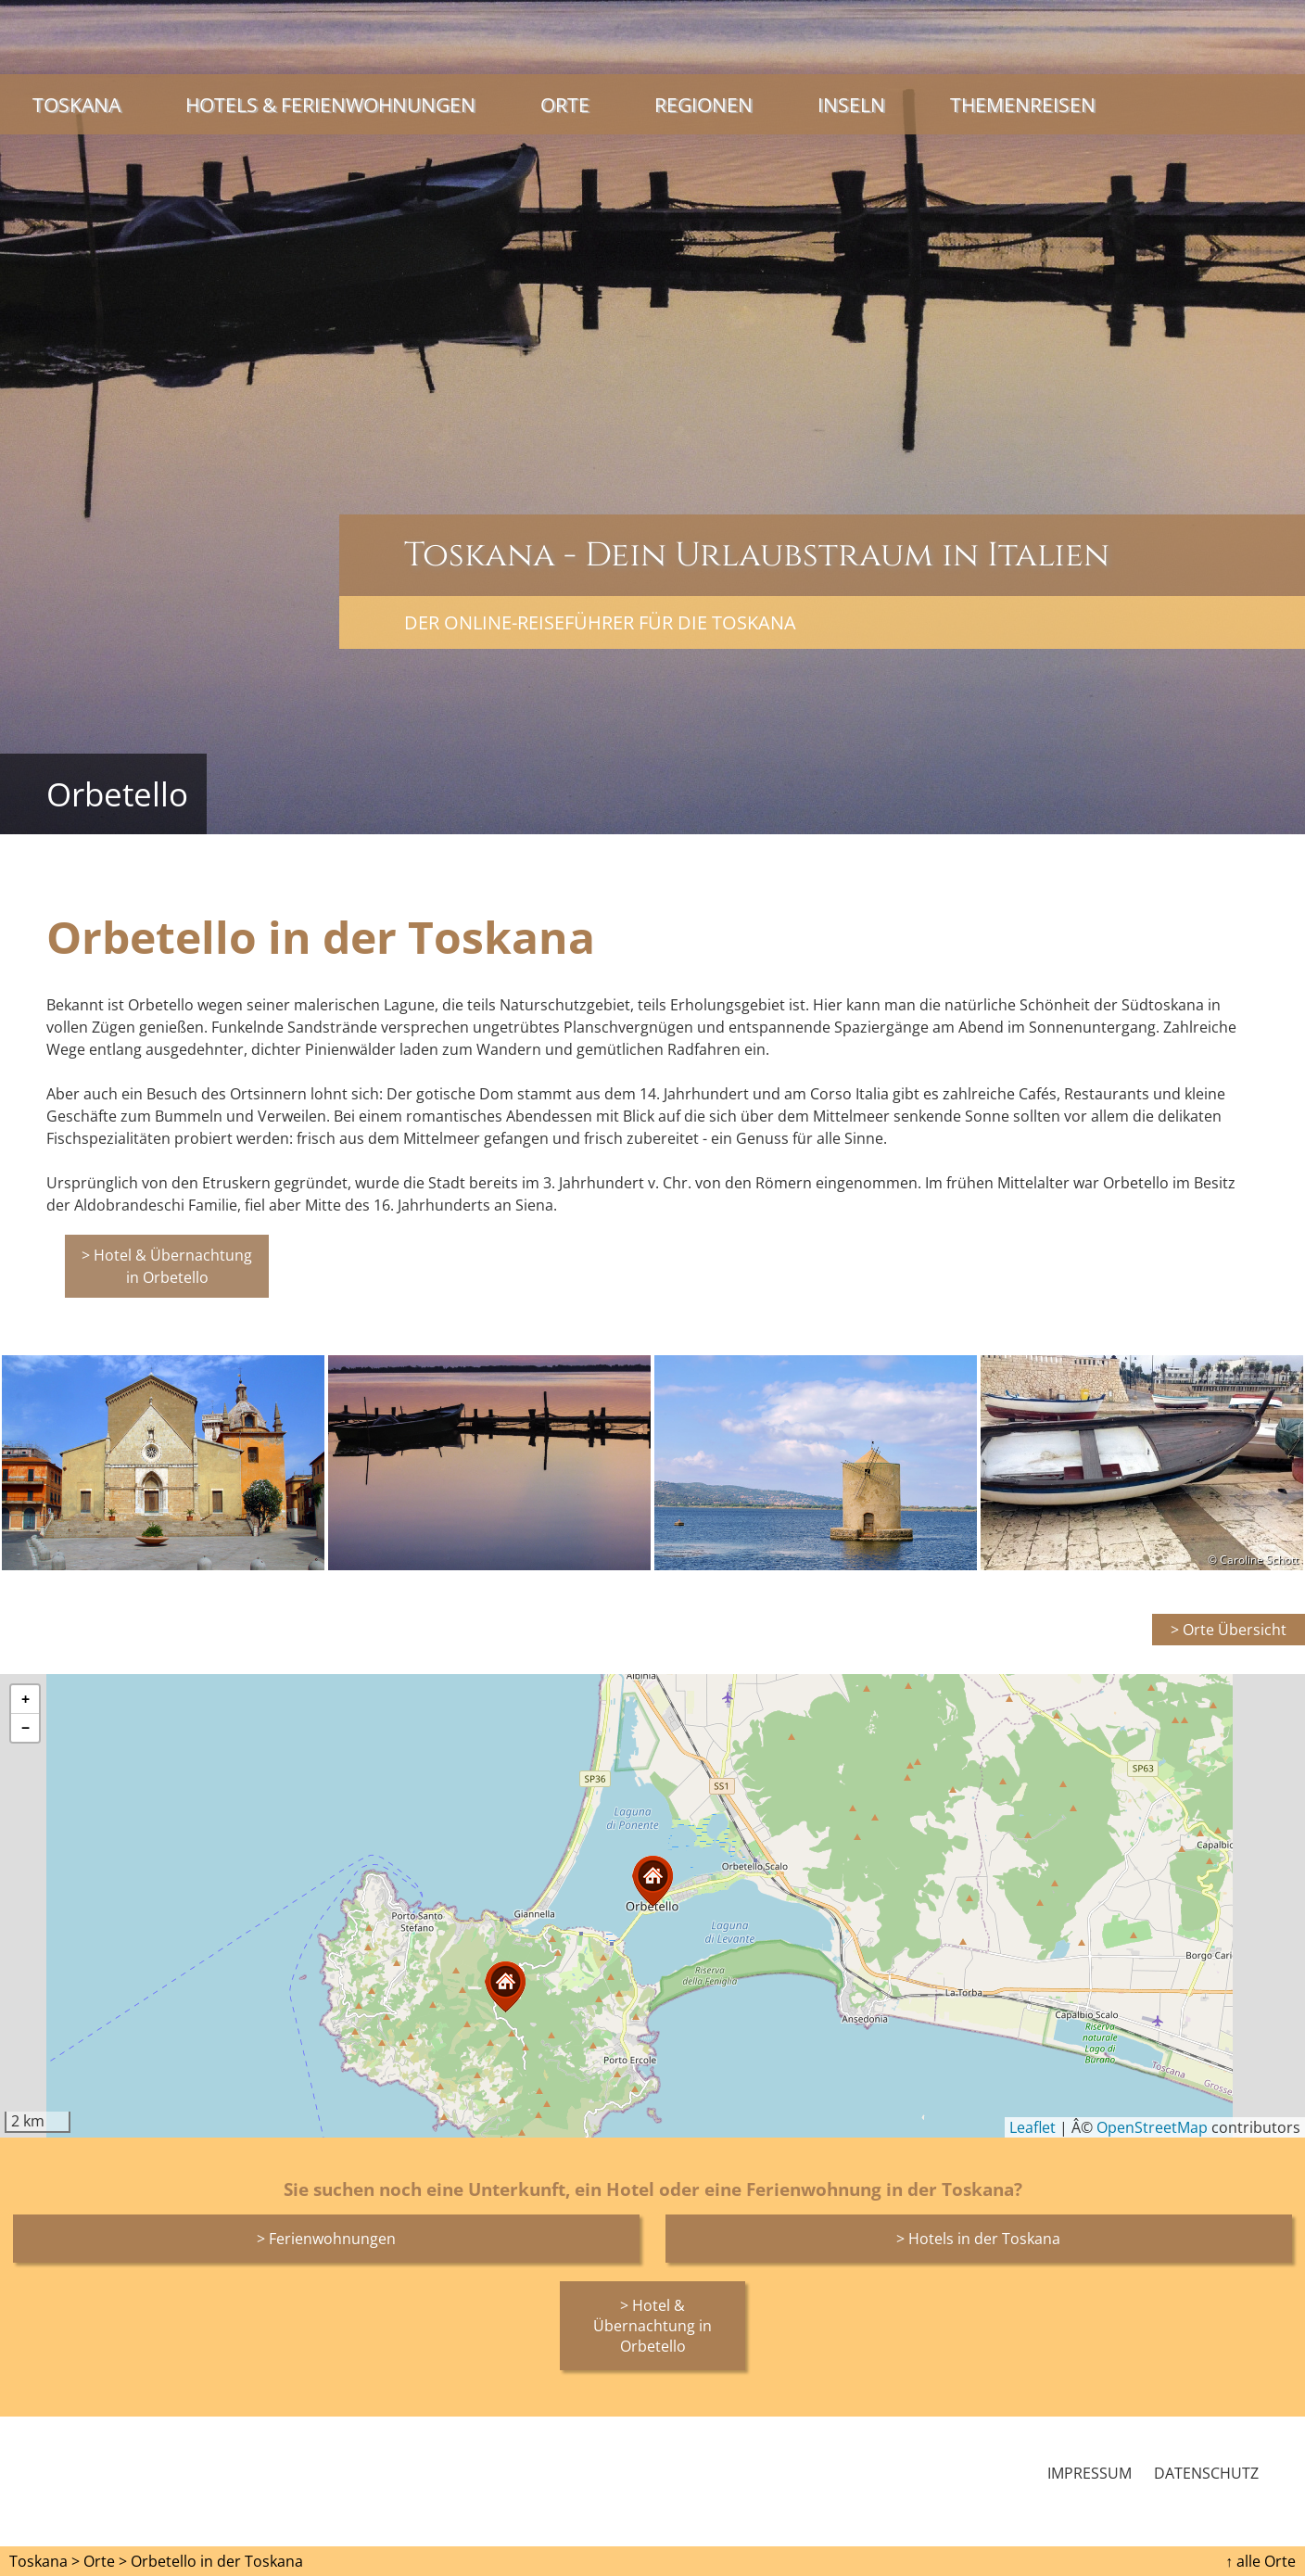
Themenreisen (1023, 104)
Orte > (105, 2561)
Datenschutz (1206, 2473)
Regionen (703, 104)
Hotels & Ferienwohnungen (330, 104)
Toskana (76, 104)
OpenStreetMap (1152, 2127)
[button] (505, 1986)
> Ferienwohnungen (326, 2238)
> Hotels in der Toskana (978, 2238)
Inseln (851, 104)
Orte (564, 104)
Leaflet (1032, 2127)
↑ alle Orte (1260, 2561)
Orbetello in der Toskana (217, 2561)
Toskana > (44, 2561)
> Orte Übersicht (1228, 1629)
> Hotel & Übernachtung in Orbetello (167, 1266)
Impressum (1089, 2473)
